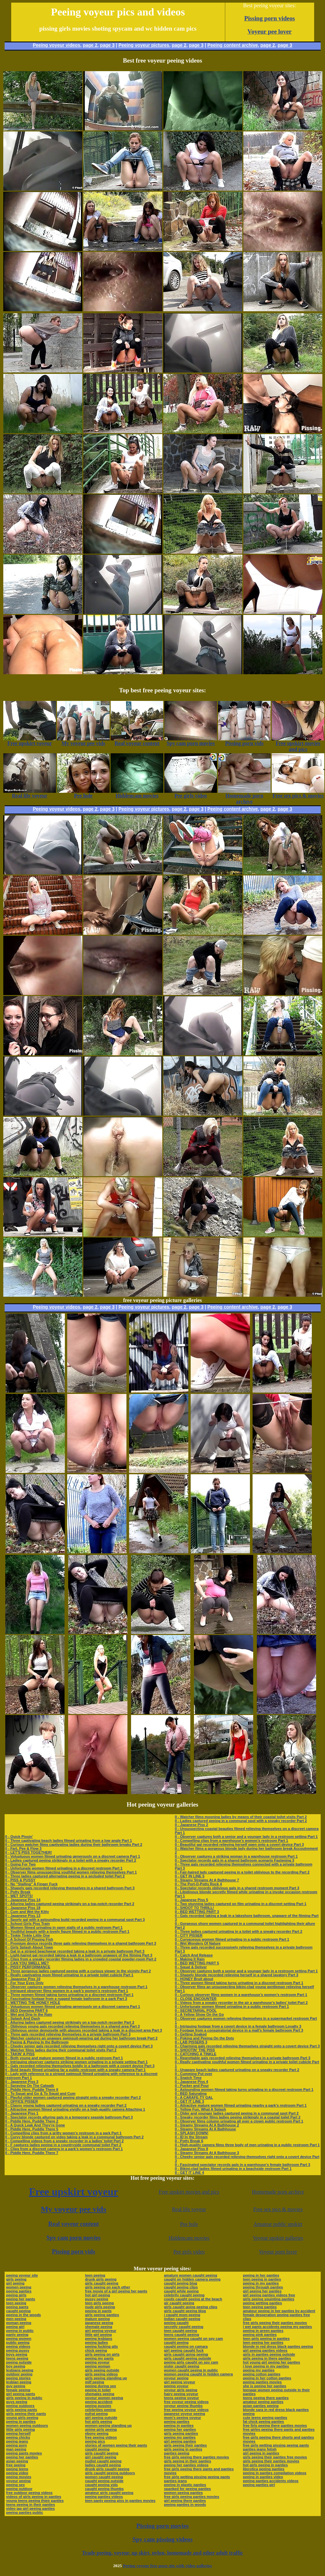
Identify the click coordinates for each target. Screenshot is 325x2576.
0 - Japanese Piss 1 (22, 2113)
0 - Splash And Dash (22, 2018)
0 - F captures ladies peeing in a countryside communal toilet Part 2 (63, 2145)
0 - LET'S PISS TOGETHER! (28, 1852)
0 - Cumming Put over (193, 2074)
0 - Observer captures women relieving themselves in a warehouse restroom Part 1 (76, 1987)
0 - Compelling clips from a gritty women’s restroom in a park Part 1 (63, 2133)
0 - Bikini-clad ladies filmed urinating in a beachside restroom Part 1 (233, 2169)
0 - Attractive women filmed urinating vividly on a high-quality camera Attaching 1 (75, 2109)
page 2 (90, 45)
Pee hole (189, 2224)
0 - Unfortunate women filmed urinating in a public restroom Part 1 (232, 2006)
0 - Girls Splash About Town (29, 1947)
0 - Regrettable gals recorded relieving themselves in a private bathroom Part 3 (242, 2058)
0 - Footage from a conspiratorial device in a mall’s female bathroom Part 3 (239, 2030)
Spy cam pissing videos (162, 2539)
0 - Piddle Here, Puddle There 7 (31, 2153)
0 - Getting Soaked (191, 2034)
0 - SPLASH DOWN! (191, 2133)
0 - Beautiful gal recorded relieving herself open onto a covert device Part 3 (239, 1844)
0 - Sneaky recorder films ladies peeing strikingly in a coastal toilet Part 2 (237, 2117)
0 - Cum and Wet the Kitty (27, 1912)
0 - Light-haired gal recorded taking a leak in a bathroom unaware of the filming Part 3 (78, 1955)
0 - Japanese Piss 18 (23, 1908)
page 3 (107, 45)
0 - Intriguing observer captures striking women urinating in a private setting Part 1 (76, 2062)
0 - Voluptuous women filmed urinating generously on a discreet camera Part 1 (72, 1856)
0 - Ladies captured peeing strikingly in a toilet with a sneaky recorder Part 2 (70, 1860)
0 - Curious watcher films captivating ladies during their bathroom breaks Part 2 (73, 1844)
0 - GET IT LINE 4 (189, 2172)
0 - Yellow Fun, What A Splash (200, 2109)
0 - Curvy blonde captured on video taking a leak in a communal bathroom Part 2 (74, 2137)
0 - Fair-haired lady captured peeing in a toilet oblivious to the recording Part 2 (242, 1872)
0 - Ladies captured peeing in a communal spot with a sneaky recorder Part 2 (241, 1821)
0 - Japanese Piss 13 (23, 1916)
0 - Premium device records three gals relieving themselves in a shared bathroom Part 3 (80, 1943)
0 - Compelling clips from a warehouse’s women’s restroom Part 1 (231, 1840)
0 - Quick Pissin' (19, 1837)
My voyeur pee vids (73, 2209)
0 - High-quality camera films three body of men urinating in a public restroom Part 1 (247, 2145)
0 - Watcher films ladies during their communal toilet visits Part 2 (61, 2050)
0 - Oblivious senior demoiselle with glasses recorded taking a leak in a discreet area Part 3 (83, 2030)
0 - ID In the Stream (191, 2137)
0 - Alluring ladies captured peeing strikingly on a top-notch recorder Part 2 (69, 1904)
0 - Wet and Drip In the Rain (28, 2014)
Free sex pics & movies (278, 2209)
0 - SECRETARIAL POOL (196, 2010)
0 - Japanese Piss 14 (23, 1900)
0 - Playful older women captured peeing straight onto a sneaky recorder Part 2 (73, 2097)
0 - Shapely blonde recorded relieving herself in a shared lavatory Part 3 (236, 1975)
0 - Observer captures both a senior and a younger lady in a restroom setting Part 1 (246, 1837)
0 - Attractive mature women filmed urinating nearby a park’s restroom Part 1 (241, 2105)
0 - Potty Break (18, 1892)
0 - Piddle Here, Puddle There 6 (31, 2089)
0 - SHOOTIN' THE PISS (195, 2050)
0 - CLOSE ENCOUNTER (196, 1999)
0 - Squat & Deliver (191, 1967)
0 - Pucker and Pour (192, 2086)
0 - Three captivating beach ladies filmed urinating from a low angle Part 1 (68, 1840)
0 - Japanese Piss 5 (191, 1900)
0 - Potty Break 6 (189, 2141)
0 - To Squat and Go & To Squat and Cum (40, 2093)
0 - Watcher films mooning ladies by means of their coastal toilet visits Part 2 (241, 1817)
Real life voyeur (189, 2209)
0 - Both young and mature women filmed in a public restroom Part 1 (64, 2058)
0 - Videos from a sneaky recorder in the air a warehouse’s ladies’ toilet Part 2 (241, 2003)
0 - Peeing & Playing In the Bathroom (37, 2042)
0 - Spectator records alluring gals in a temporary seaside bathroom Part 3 (69, 2117)
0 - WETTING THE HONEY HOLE (32, 2003)
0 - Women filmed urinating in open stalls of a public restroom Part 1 (64, 1927)
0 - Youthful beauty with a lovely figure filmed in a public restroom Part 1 (67, 1931)
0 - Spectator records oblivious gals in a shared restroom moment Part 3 (237, 1888)
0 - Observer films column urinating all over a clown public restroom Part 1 (239, 2121)
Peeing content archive (232, 45)
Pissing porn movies (162, 2525)
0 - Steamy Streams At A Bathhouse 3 (207, 2153)
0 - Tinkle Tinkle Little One (27, 1935)
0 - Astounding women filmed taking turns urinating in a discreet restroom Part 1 (244, 2089)
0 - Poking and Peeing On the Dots (204, 2038)
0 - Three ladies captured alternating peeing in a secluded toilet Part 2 (65, 1876)
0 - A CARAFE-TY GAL (194, 2097)
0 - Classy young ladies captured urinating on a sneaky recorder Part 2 (66, 2105)
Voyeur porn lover (278, 2252)
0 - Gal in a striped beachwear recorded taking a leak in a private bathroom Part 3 (75, 1951)
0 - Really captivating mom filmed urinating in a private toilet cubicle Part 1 (69, 1975)
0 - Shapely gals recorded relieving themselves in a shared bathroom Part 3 (70, 1888)
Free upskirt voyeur (73, 2192)
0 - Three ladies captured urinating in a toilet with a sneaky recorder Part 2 (238, 1931)
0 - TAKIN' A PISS (20, 2054)
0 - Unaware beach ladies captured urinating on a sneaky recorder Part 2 (237, 2070)
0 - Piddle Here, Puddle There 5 (31, 2129)
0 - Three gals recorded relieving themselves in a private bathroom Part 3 (68, 2034)
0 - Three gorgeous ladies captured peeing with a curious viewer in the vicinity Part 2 (78, 1971)
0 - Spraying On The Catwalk (29, 2086)
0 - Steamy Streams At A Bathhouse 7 (207, 1880)
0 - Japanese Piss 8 (191, 2149)
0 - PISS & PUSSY (20, 1880)
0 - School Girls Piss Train (27, 1923)
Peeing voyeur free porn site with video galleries (167, 2565)
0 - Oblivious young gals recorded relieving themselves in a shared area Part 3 (72, 2026)
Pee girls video (188, 2252)
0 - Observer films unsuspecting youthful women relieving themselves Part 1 (71, 1872)
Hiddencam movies (189, 2238)
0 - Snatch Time (188, 2078)
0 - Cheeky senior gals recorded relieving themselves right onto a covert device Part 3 (79, 2046)
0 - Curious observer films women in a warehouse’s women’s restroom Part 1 (241, 1995)
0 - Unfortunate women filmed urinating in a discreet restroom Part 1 (63, 1868)
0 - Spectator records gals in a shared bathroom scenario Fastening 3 (234, 1860)
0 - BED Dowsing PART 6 (26, 2010)
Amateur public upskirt (278, 2224)
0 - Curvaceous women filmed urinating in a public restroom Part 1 (232, 1939)
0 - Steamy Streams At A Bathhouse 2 (207, 2125)
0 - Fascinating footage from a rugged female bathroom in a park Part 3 (66, 1999)
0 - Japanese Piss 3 (22, 2082)
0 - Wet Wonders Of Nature (198, 1943)
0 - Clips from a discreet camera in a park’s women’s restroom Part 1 (64, 2149)
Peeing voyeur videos (56, 45)
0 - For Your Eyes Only (24, 1983)
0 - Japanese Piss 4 (191, 2082)
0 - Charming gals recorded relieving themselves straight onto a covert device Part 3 (247, 2046)
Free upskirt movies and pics (189, 2192)
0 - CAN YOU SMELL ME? (27, 1963)
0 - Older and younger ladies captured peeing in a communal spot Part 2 (237, 2113)
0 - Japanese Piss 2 (191, 1825)
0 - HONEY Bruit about (194, 1979)
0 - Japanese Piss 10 (23, 1979)
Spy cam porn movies (73, 2237)
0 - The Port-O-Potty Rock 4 (198, 1884)
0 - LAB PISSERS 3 (191, 2042)
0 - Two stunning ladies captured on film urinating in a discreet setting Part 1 (241, 1904)
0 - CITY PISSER (189, 1935)
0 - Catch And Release (194, 1955)
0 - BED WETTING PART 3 (197, 1912)
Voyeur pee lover (270, 31)
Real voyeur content (73, 2224)
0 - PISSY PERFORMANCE (27, 1967)
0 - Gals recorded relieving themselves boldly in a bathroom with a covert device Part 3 (80, 2066)
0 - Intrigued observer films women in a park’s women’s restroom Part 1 (66, 1991)
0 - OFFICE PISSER (21, 2101)
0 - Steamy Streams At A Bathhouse (205, 2129)
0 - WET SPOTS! (19, 1896)
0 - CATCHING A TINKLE (195, 2054)
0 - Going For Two (20, 1864)
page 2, (268, 45)
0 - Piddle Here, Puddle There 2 (31, 2121)
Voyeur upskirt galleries (278, 2238)
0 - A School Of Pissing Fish (29, 1939)
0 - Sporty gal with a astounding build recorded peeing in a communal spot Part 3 (75, 1920)
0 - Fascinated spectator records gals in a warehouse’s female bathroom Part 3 (242, 2165)
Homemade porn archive (278, 2192)
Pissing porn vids (73, 2251)
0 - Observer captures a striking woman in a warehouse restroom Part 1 (236, 1856)
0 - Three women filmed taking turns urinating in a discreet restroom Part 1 (69, 1995)
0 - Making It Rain (189, 1959)
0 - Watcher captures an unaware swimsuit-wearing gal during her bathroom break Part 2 (81, 2038)
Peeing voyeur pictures (144, 45)
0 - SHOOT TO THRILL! (194, 1908)
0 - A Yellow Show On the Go (199, 2014)
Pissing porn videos (269, 18)
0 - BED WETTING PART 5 (197, 1963)
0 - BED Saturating (191, 2093)
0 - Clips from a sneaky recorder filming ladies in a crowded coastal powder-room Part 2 (80, 1959)
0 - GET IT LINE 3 (189, 2101)
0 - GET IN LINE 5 (189, 1876)
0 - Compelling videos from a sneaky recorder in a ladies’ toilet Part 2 (64, 2141)
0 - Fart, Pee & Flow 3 (23, 1848)
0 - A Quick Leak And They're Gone (35, 2125)
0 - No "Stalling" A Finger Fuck (31, 1884)
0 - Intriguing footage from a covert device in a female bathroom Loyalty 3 (238, 2026)
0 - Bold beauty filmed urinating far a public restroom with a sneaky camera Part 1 (75, 2070)
